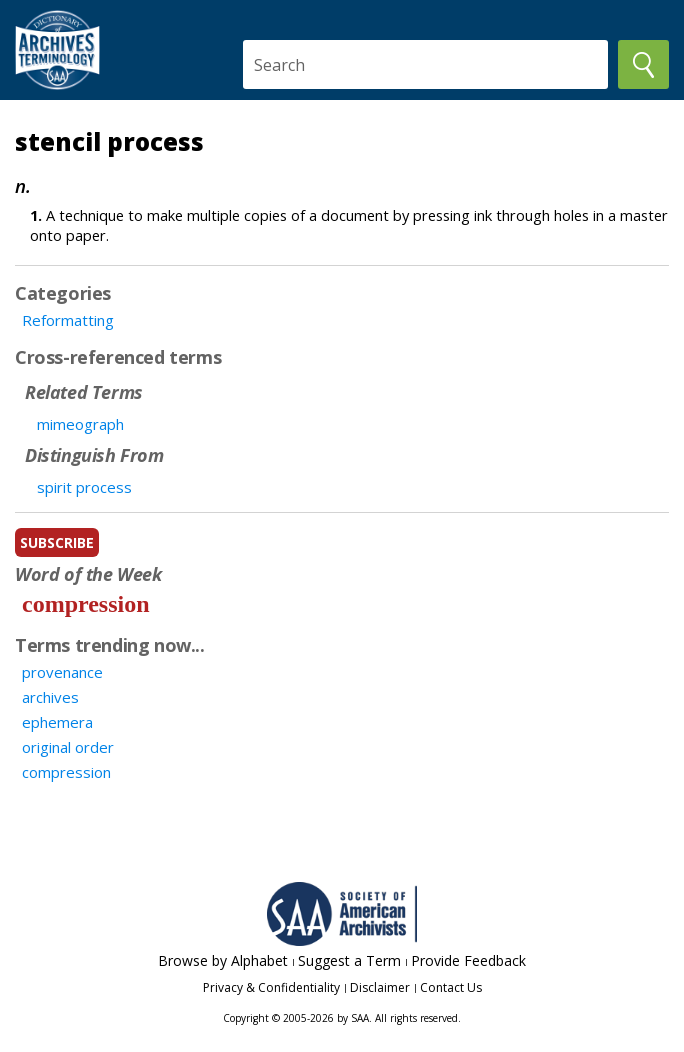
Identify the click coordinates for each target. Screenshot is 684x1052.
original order (68, 747)
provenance (62, 672)
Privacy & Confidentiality (271, 987)
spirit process (84, 487)
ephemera (57, 722)
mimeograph (80, 424)
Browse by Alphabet (223, 960)
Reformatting (68, 320)
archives (50, 697)
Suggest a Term (349, 960)
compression (86, 604)
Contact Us (451, 987)
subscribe (57, 542)
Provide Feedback (468, 960)
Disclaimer (380, 987)
